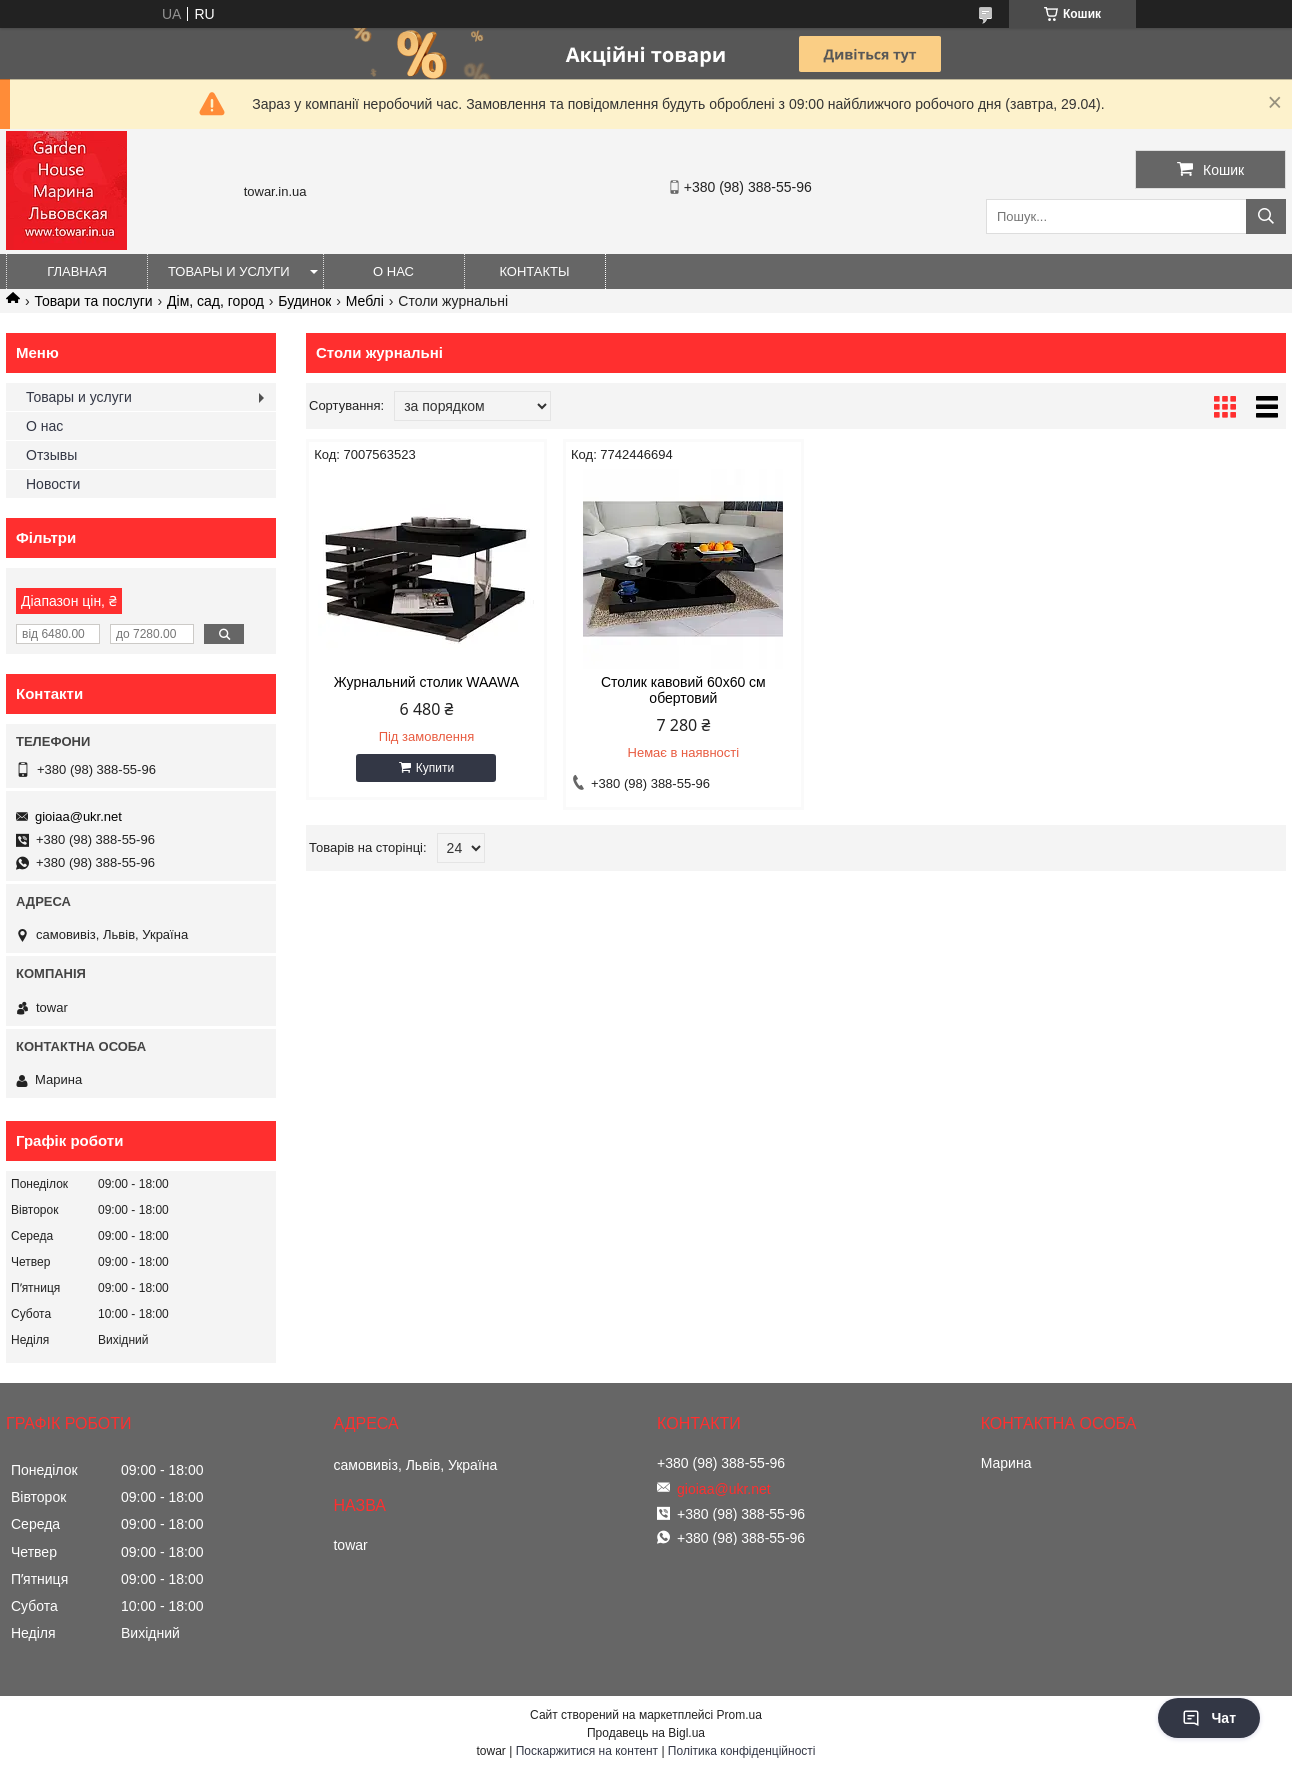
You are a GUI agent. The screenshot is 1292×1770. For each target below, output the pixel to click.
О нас (393, 271)
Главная (77, 271)
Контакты (534, 271)
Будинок (304, 301)
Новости (53, 484)
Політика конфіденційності (742, 1751)
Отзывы (51, 455)
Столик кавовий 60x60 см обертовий (671, 690)
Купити (431, 768)
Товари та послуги (93, 301)
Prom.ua (739, 1715)
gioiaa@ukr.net (78, 816)
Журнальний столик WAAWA (422, 682)
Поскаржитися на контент (587, 1751)
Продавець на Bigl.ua (646, 1733)
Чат (1209, 1718)
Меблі (365, 301)
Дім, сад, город (215, 301)
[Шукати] (1266, 216)
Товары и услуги (229, 271)
